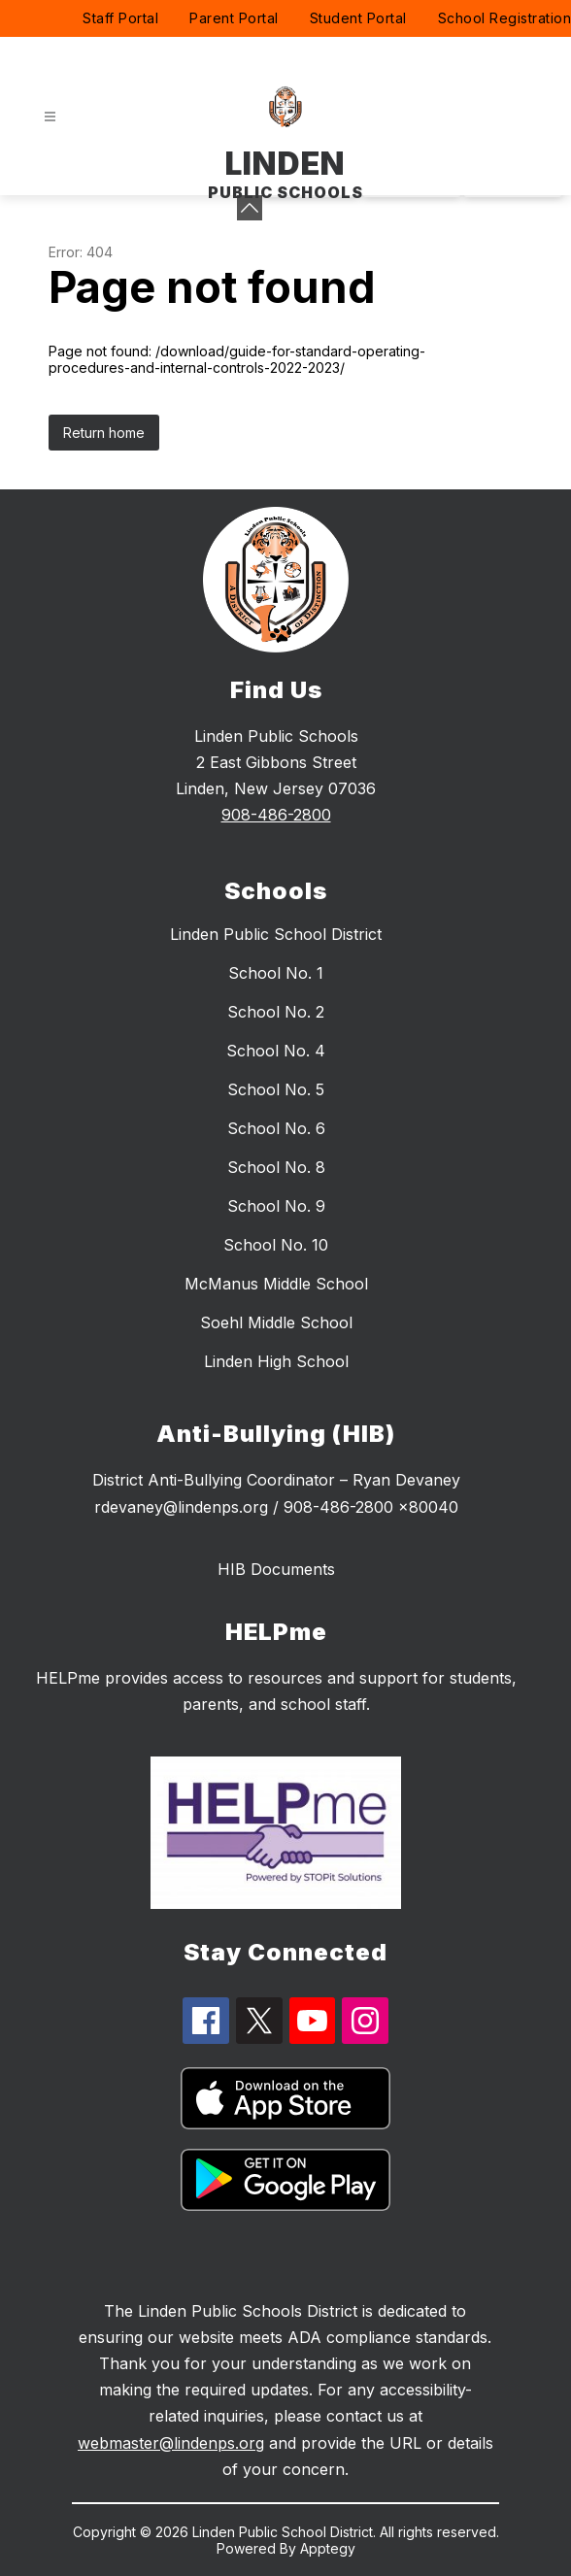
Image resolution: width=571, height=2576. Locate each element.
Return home (104, 432)
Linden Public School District (276, 934)
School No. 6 (276, 1128)
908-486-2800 (276, 814)
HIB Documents (276, 1569)
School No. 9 (276, 1206)
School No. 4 (275, 1050)
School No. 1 (275, 973)
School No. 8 (276, 1167)
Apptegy (327, 2548)
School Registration (505, 18)
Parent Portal (234, 18)
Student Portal (358, 18)
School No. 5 (275, 1089)
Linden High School (276, 1361)
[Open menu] (50, 117)
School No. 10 (275, 1245)
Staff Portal (120, 18)
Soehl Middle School (276, 1322)
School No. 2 (275, 1011)
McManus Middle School (276, 1283)
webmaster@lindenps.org (171, 2443)
